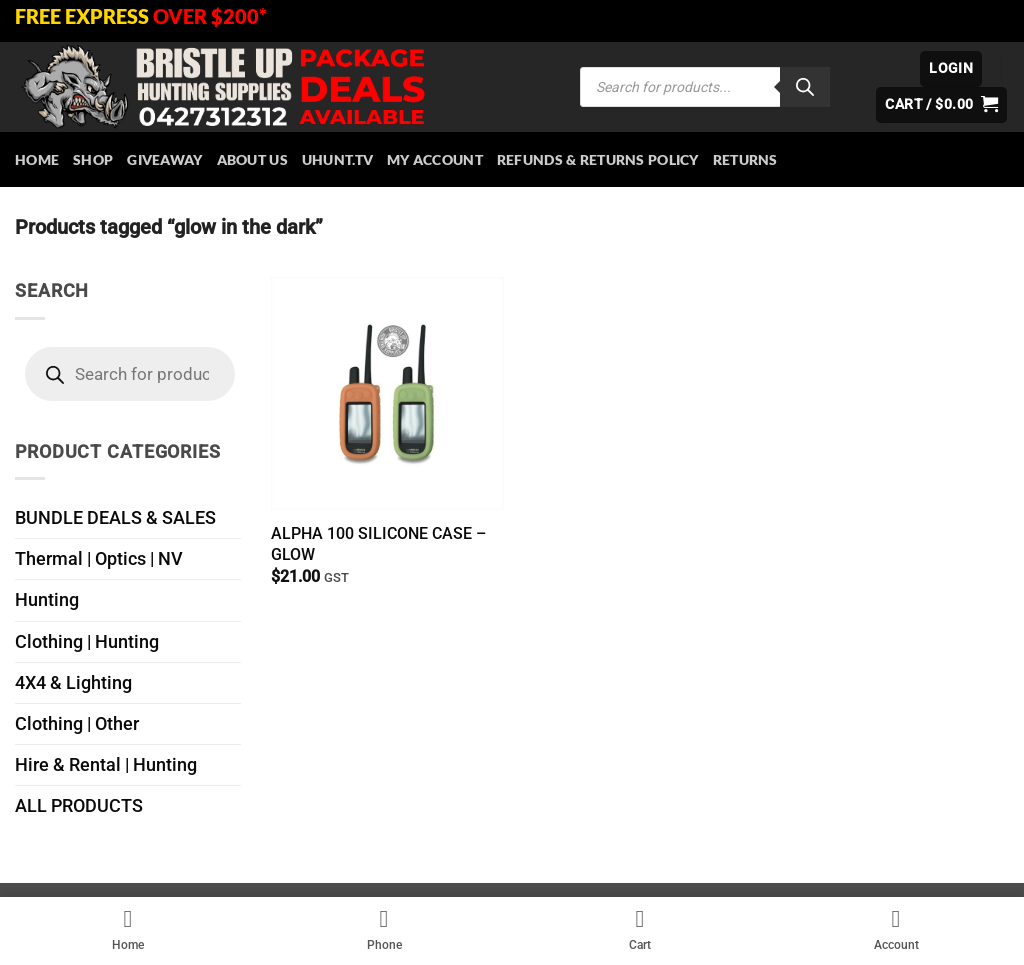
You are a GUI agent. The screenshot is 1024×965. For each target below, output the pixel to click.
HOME (37, 159)
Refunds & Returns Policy (598, 159)
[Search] (805, 87)
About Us (252, 159)
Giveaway (164, 159)
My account (435, 159)
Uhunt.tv (337, 159)
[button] (951, 69)
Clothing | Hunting (87, 642)
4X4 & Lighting (73, 683)
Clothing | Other (77, 724)
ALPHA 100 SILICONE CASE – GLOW (378, 544)
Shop (93, 159)
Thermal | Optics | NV (99, 559)
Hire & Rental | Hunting (106, 765)
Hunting (47, 600)
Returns (745, 159)
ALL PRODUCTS (79, 806)
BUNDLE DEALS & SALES (115, 518)
